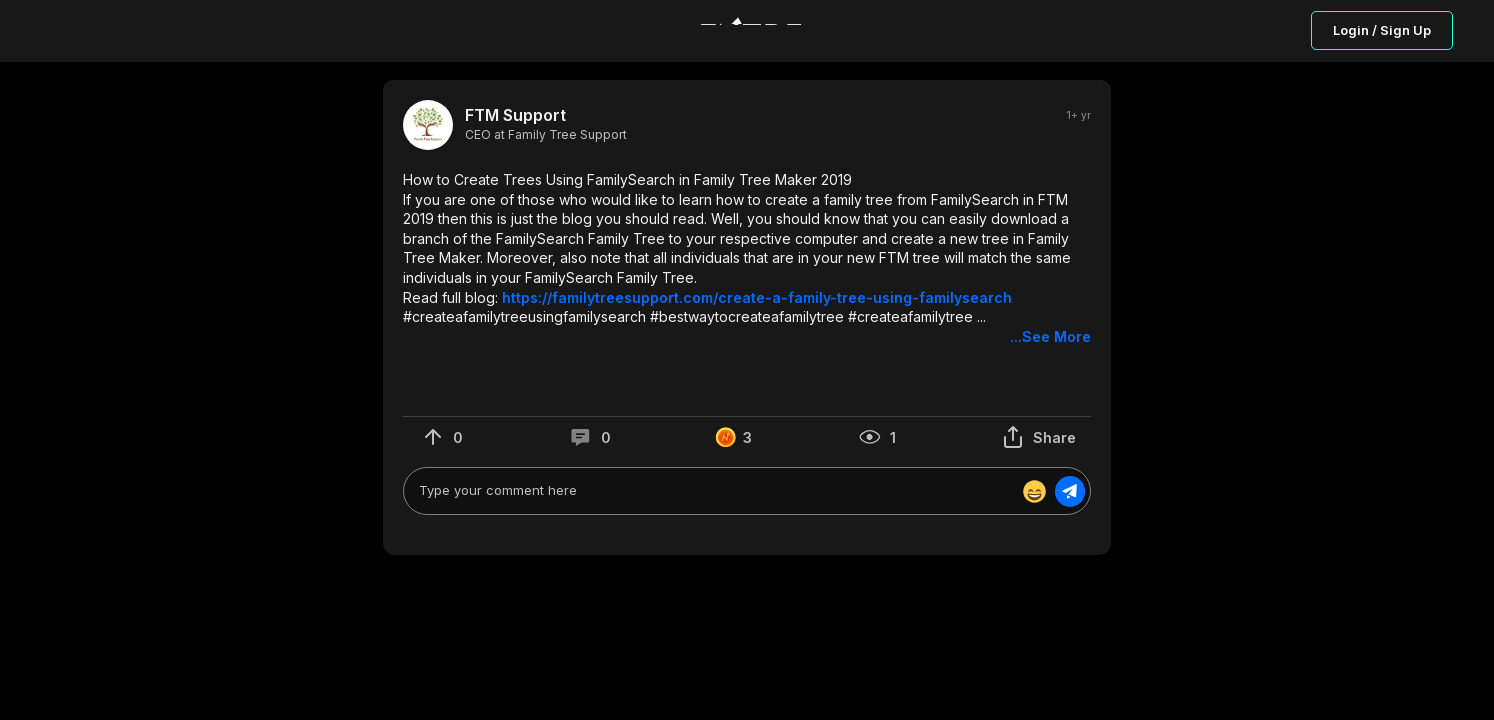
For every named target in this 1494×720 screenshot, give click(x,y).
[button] (747, 258)
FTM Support (515, 115)
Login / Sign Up (1382, 30)
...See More (1050, 336)
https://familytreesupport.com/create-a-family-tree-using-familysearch (757, 297)
